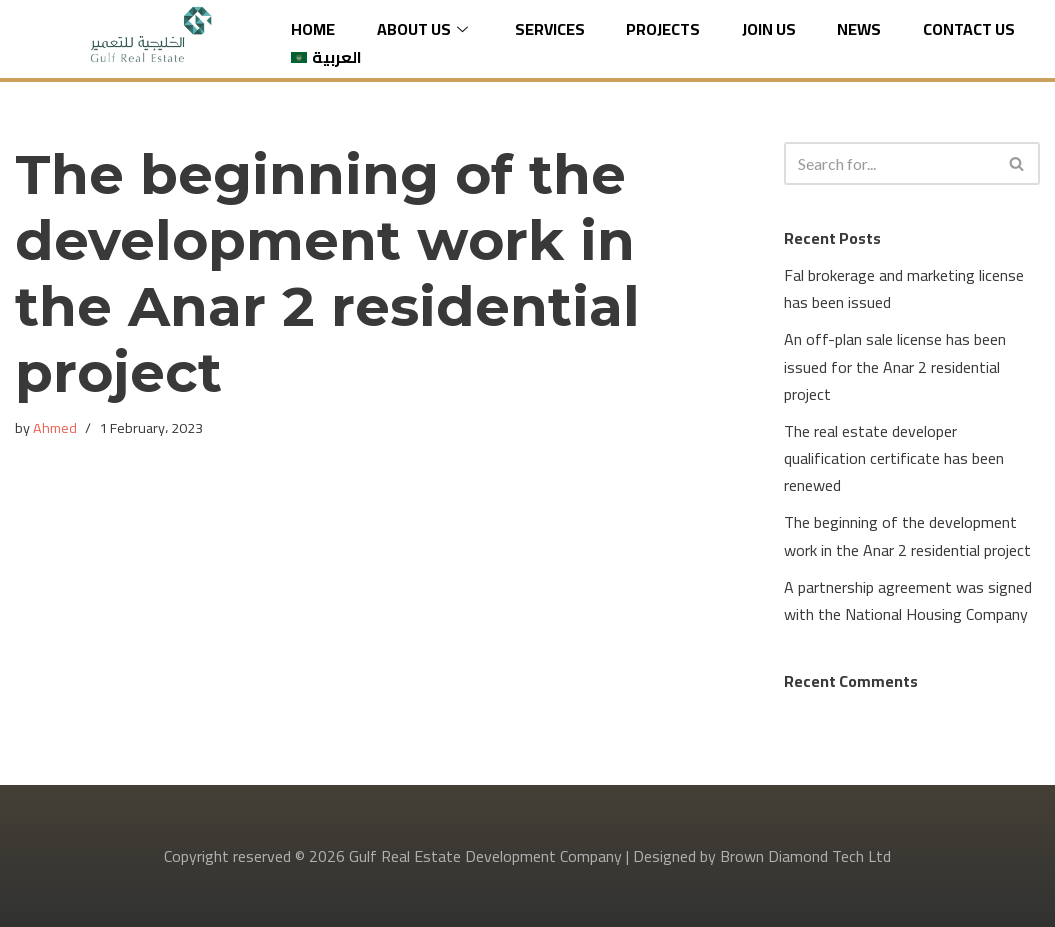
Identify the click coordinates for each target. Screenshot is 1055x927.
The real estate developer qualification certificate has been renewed (894, 458)
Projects (663, 29)
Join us (769, 29)
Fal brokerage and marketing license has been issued (904, 288)
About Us (425, 29)
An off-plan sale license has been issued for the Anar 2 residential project (895, 366)
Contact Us (969, 29)
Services (550, 29)
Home (313, 29)
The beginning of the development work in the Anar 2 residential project (907, 535)
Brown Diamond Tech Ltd (805, 856)
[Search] (890, 163)
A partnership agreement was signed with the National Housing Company (908, 600)
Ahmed (55, 427)
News (859, 29)
